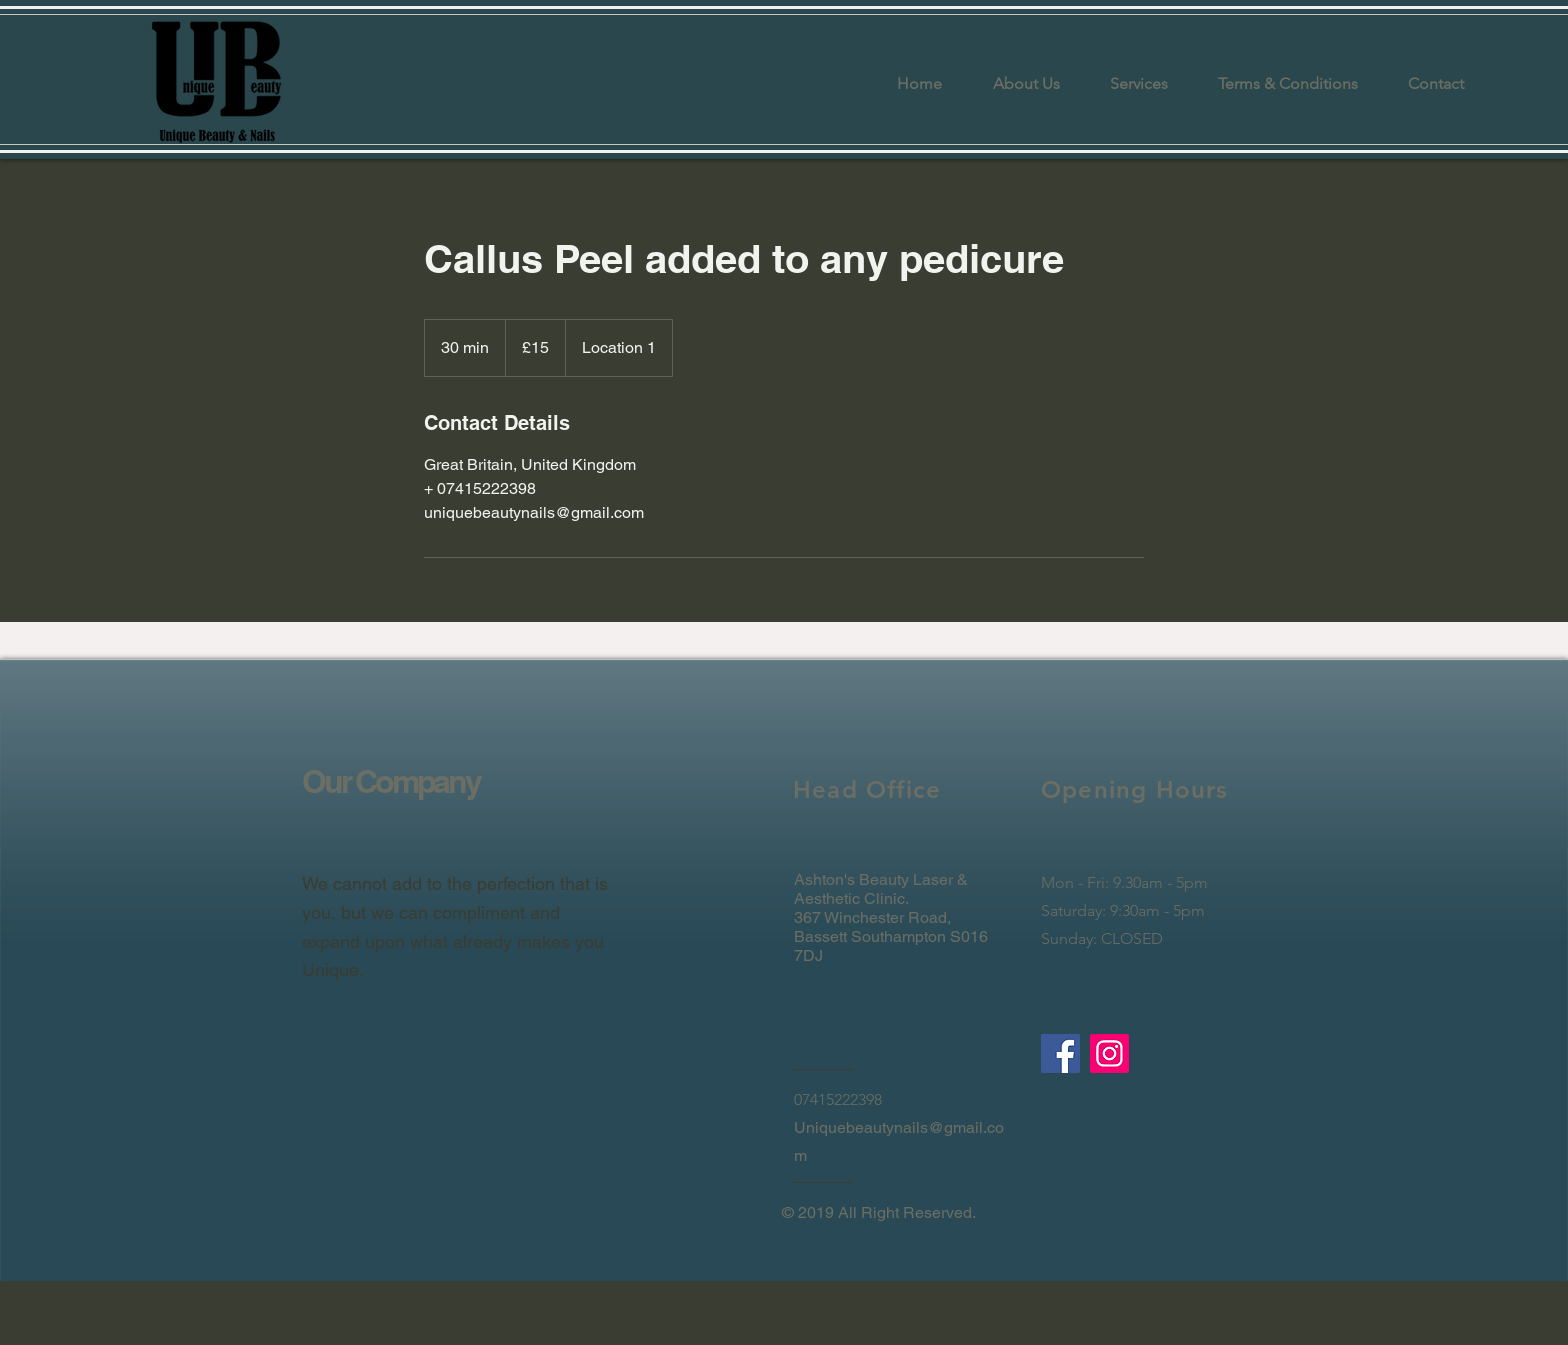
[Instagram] (1109, 1053)
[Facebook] (1060, 1053)
